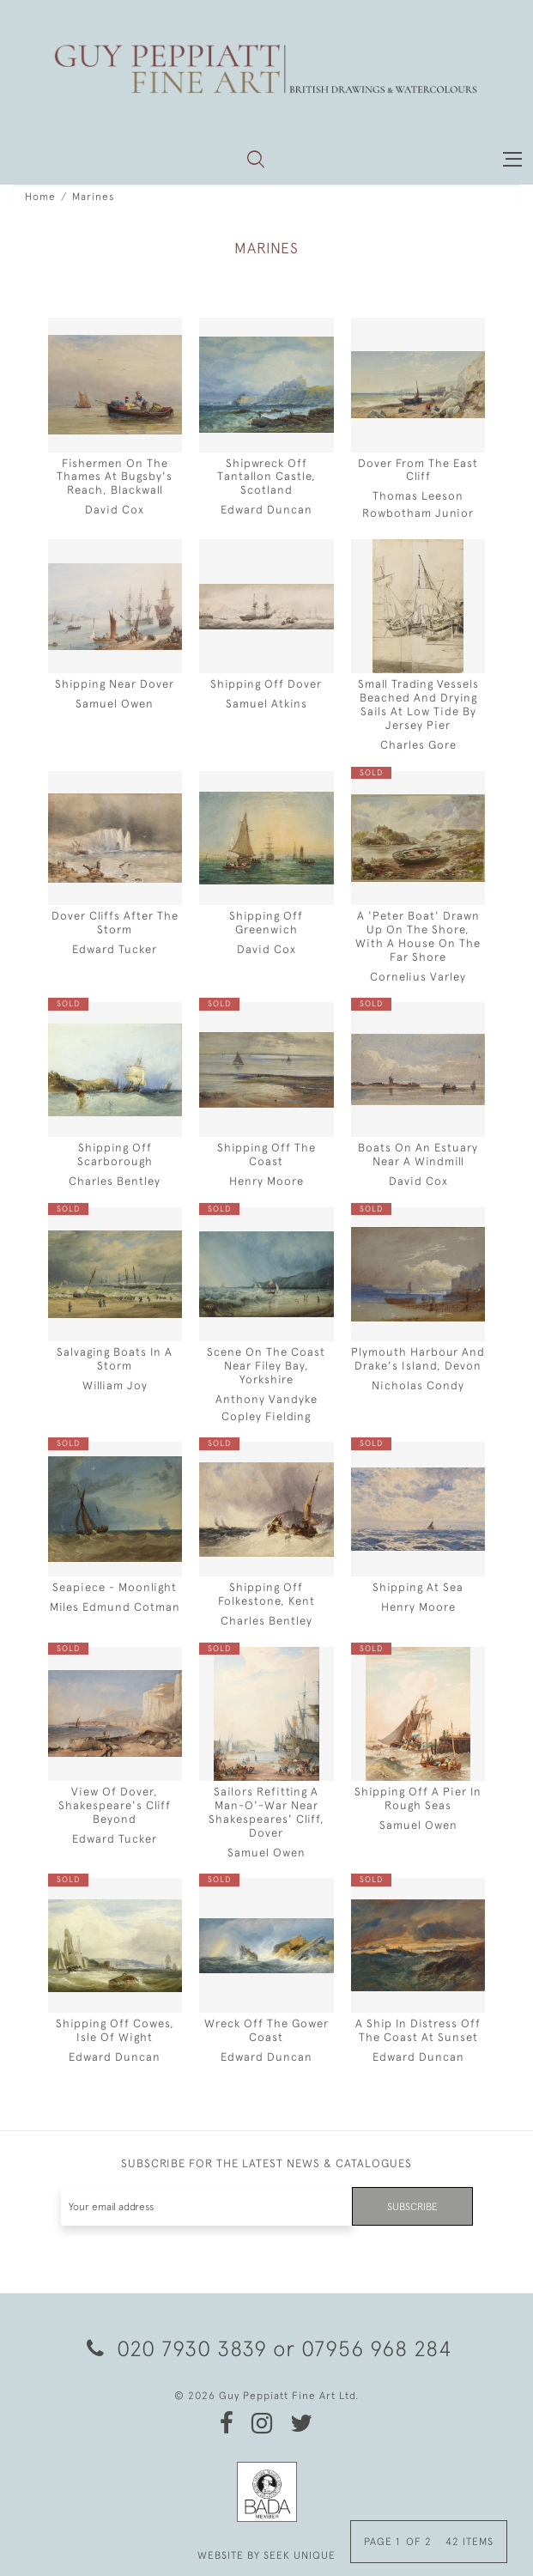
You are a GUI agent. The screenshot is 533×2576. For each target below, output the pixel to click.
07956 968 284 (376, 2348)
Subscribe (412, 2207)
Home (40, 197)
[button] (256, 159)
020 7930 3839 (177, 2348)
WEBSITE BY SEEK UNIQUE (266, 2555)
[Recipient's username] (207, 2206)
